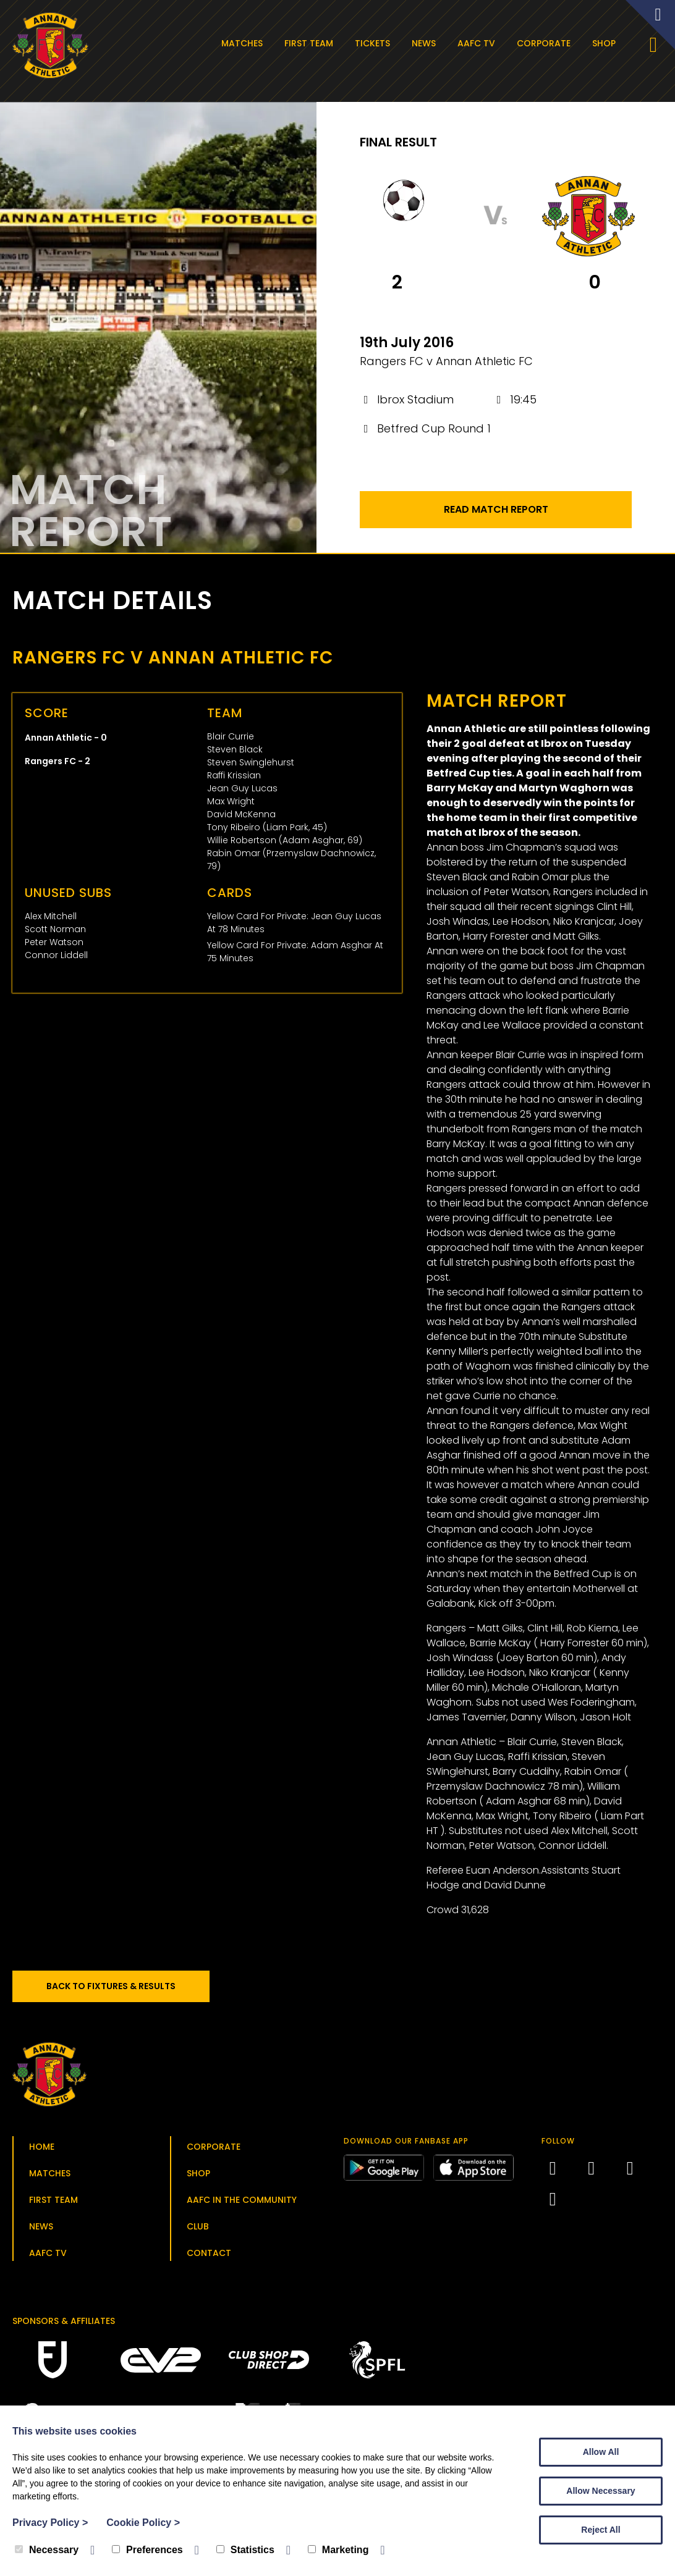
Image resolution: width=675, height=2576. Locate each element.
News (426, 43)
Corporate (546, 43)
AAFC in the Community (242, 2203)
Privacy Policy (50, 2522)
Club (198, 2230)
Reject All (600, 2530)
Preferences (147, 2549)
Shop (606, 43)
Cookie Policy (143, 2522)
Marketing (338, 2549)
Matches (244, 43)
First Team (311, 43)
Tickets (375, 43)
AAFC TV (479, 43)
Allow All (601, 2452)
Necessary (47, 2549)
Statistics (245, 2549)
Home (41, 2150)
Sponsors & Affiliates (63, 2324)
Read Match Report (496, 513)
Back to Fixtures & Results (117, 1990)
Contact (209, 2256)
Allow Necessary (600, 2491)
